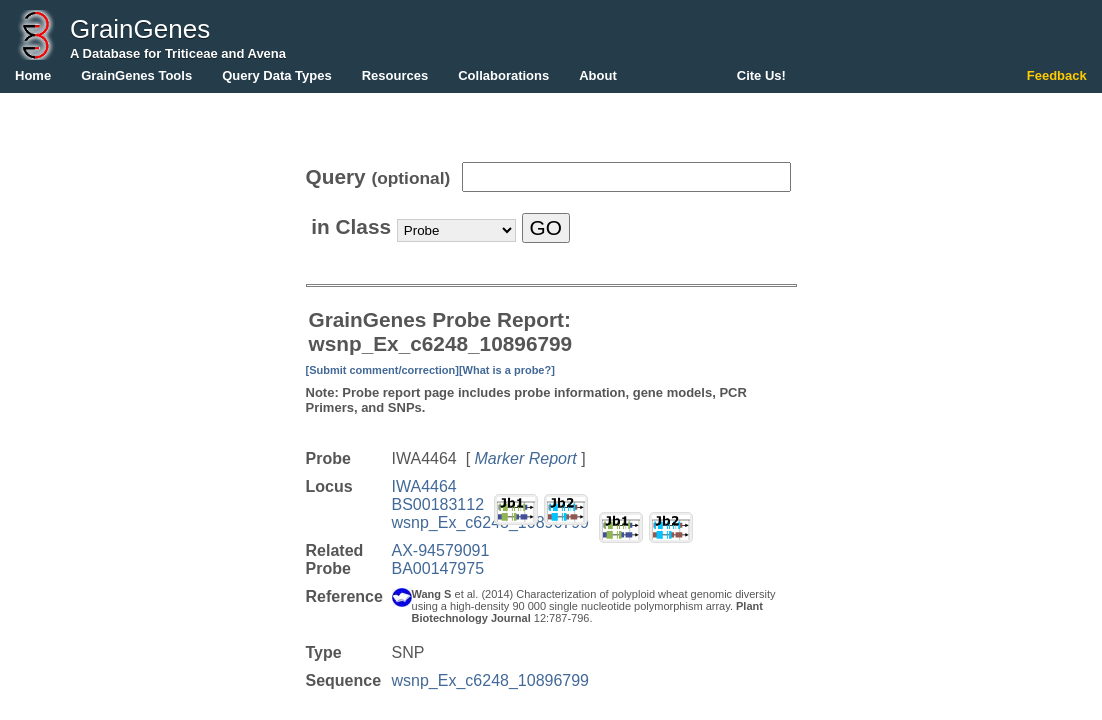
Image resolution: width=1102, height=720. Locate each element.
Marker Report (526, 458)
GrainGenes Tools (136, 75)
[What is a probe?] (507, 370)
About (598, 75)
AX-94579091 (441, 550)
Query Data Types (277, 75)
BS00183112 (438, 504)
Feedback (1057, 75)
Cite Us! (761, 75)
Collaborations (503, 75)
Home (33, 75)
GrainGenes (140, 29)
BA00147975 (438, 568)
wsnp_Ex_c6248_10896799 (491, 522)
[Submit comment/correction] (382, 370)
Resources (395, 75)
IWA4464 (424, 486)
